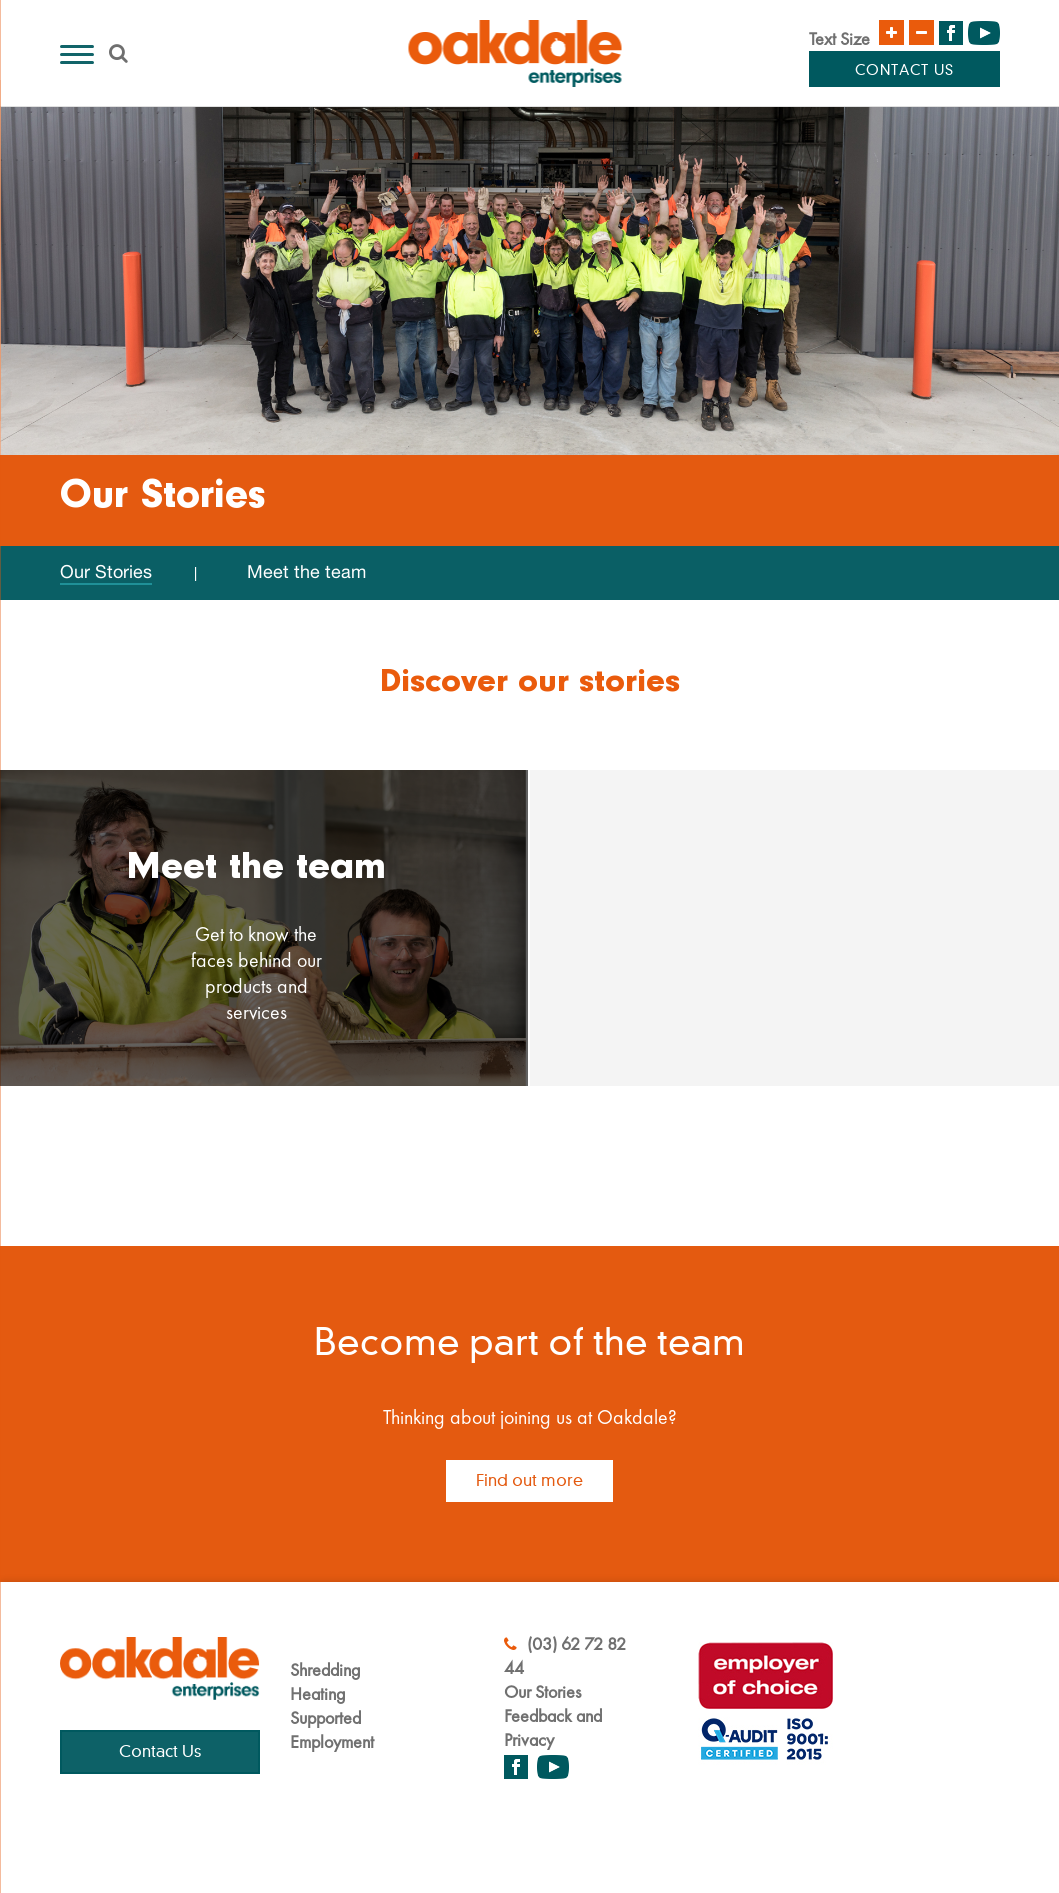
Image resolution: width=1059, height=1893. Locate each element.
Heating (317, 1693)
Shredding (325, 1669)
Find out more (529, 1481)
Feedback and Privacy (553, 1727)
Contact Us (904, 71)
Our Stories (106, 571)
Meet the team (306, 571)
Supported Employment (332, 1729)
